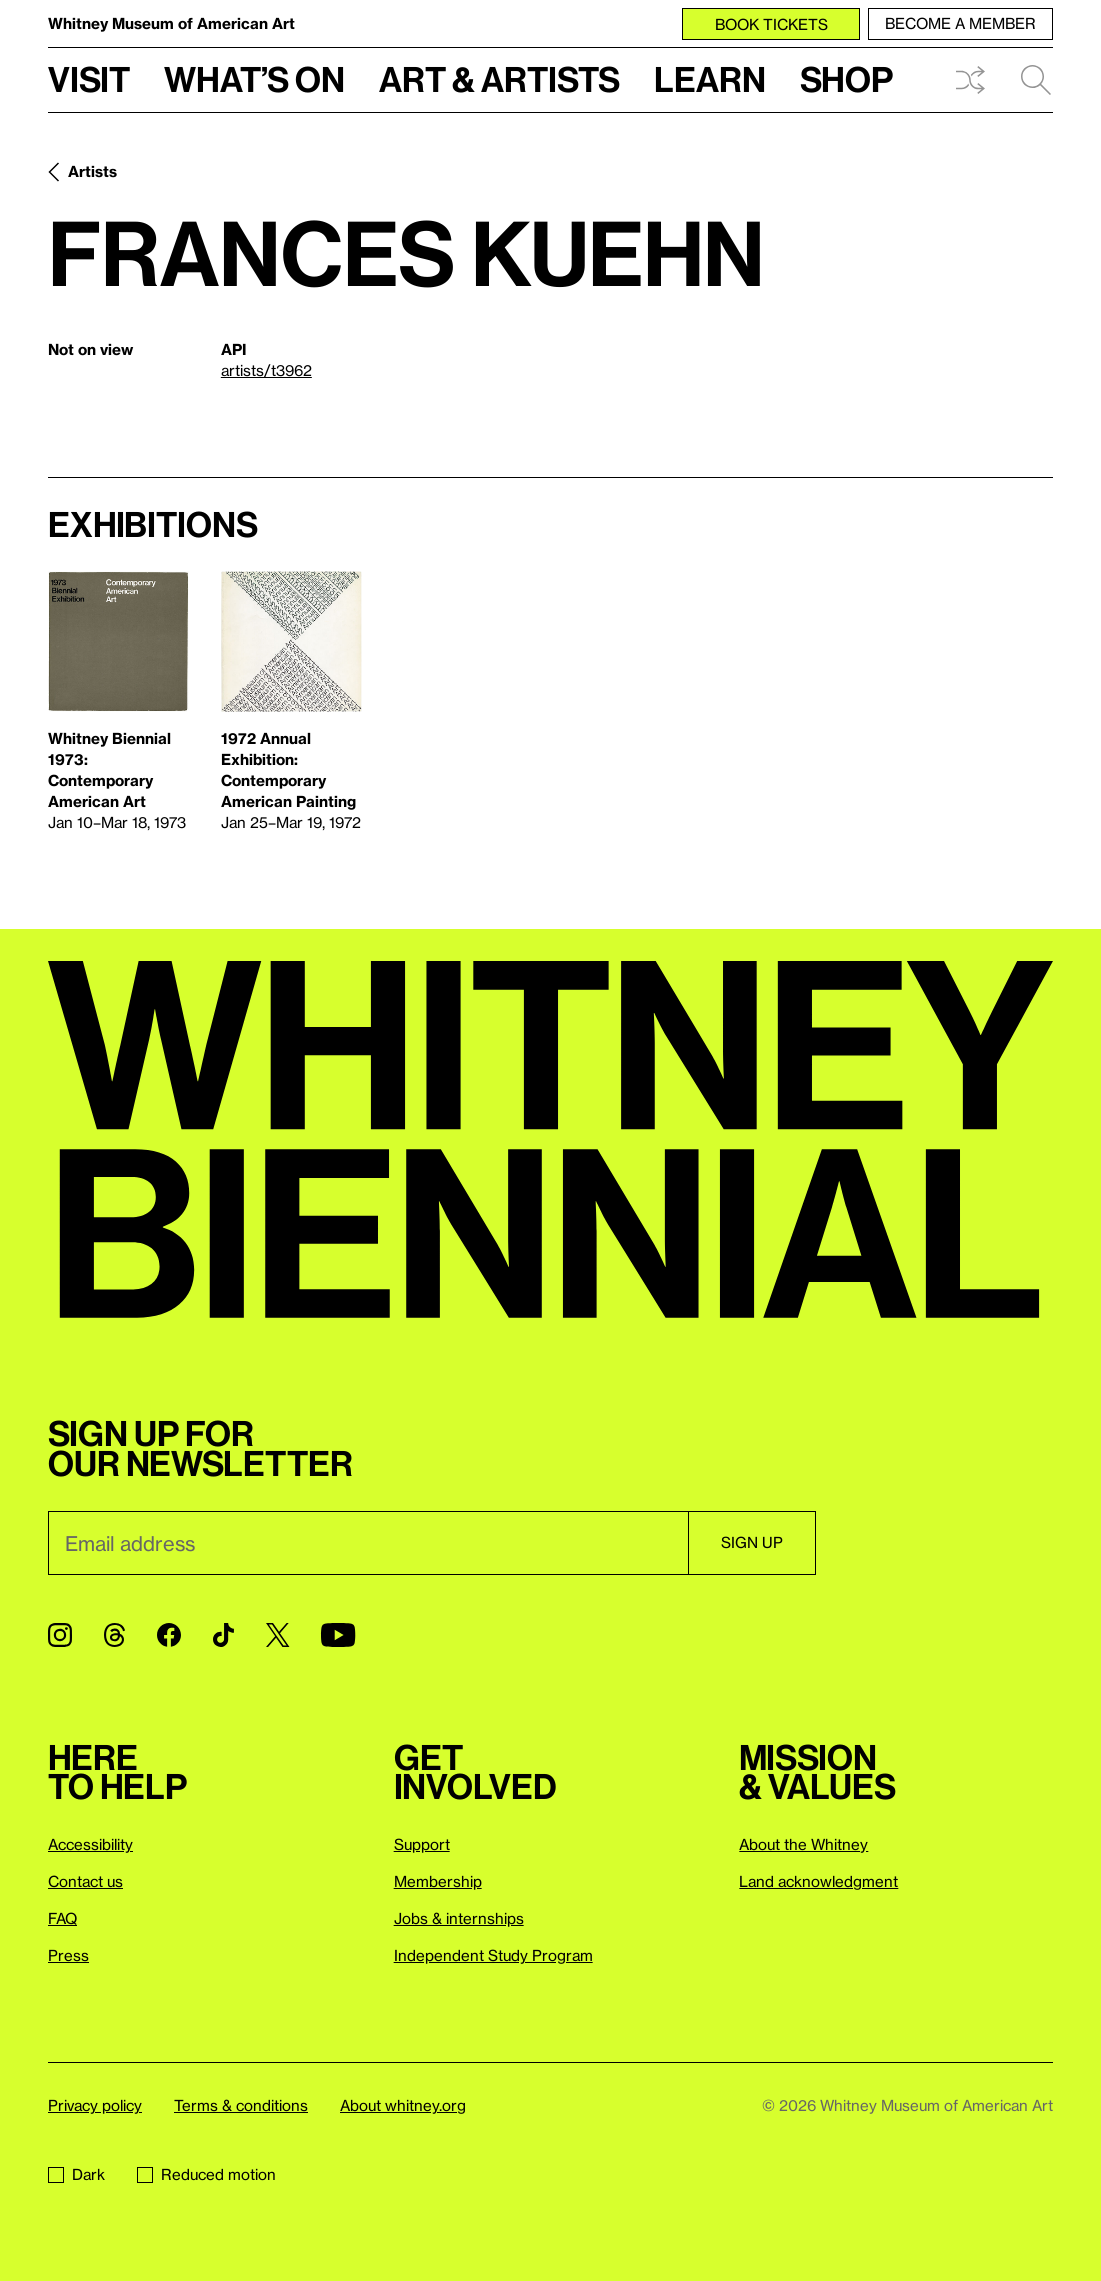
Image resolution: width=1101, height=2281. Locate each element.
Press (68, 1955)
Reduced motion (206, 2174)
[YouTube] (338, 1635)
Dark (76, 2174)
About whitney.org (403, 2105)
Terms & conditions (241, 2105)
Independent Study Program (493, 1955)
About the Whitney (803, 1844)
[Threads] (114, 1635)
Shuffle (970, 80)
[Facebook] (169, 1635)
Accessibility (90, 1844)
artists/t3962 (266, 370)
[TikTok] (223, 1635)
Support (422, 1844)
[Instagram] (60, 1635)
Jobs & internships (459, 1918)
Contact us (85, 1881)
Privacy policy (95, 2105)
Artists (92, 171)
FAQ (62, 1918)
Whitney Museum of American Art (171, 23)
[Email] (368, 1543)
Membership (438, 1881)
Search (1036, 80)
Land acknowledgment (818, 1881)
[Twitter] (277, 1635)
